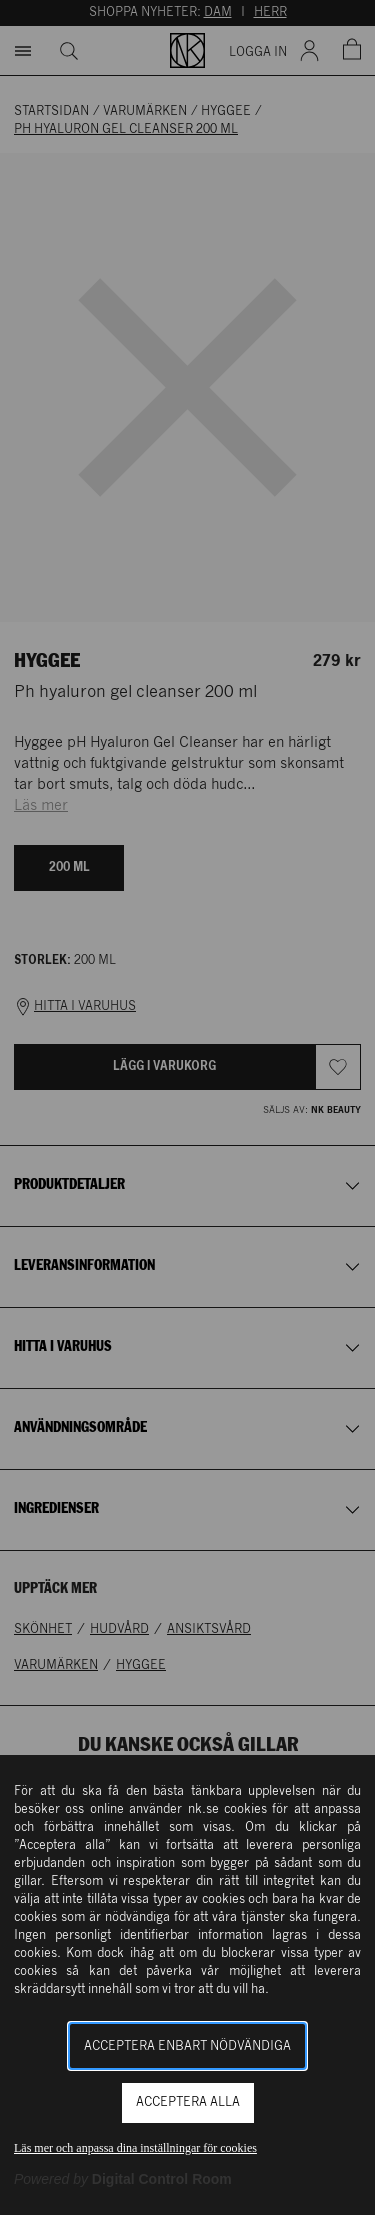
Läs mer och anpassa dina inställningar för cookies (135, 2148)
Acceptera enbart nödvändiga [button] (187, 2046)
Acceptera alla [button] (188, 2102)
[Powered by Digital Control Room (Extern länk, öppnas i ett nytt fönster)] (123, 2179)
